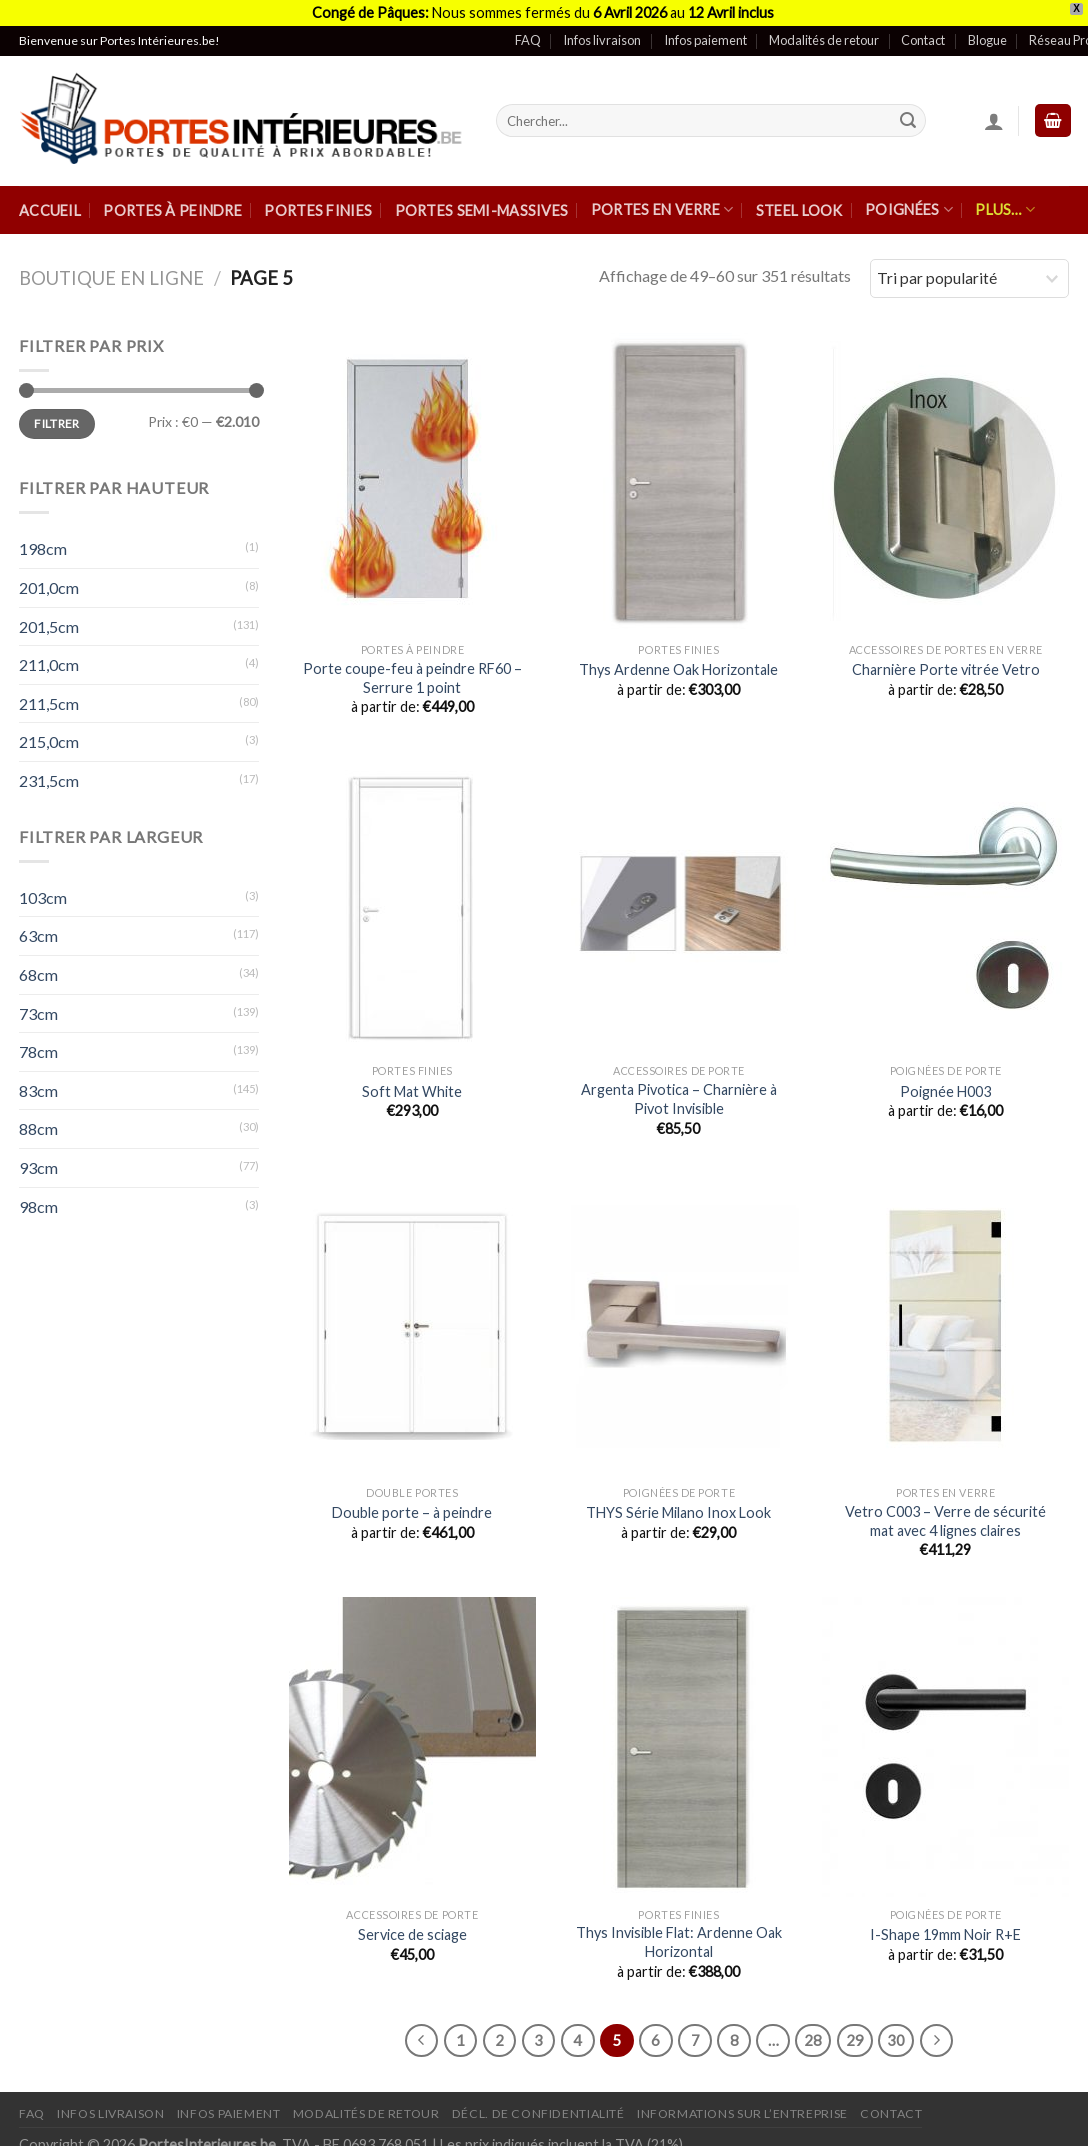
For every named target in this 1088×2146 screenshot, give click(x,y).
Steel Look (799, 203)
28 (813, 2033)
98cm (38, 1199)
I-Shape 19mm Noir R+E (945, 1927)
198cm (43, 542)
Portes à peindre (172, 203)
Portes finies (318, 203)
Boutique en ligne (111, 272)
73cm (38, 1006)
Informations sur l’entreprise (742, 2107)
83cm (38, 1083)
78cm (38, 1045)
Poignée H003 (945, 1084)
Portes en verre (662, 203)
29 (855, 2033)
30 (896, 2033)
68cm (38, 967)
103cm (43, 890)
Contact (923, 34)
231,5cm (49, 773)
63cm (38, 929)
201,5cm (49, 619)
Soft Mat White (412, 1084)
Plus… (1005, 203)
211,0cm (49, 658)
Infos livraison (602, 34)
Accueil (50, 203)
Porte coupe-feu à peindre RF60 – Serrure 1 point (412, 671)
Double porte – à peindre (412, 1506)
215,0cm (49, 735)
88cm (38, 1122)
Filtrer (57, 416)
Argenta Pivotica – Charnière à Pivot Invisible (679, 1093)
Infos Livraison (110, 2107)
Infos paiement (705, 34)
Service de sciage (412, 1927)
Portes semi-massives (482, 203)
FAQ (528, 34)
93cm (38, 1160)
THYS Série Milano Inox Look (678, 1506)
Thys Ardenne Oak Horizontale (678, 663)
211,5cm (49, 696)
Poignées (909, 203)
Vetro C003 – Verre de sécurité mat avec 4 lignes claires (945, 1514)
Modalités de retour (824, 34)
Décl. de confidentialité (538, 2107)
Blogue (987, 34)
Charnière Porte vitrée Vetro (946, 663)
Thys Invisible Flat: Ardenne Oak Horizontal (679, 1936)
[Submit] (908, 114)
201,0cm (49, 580)
